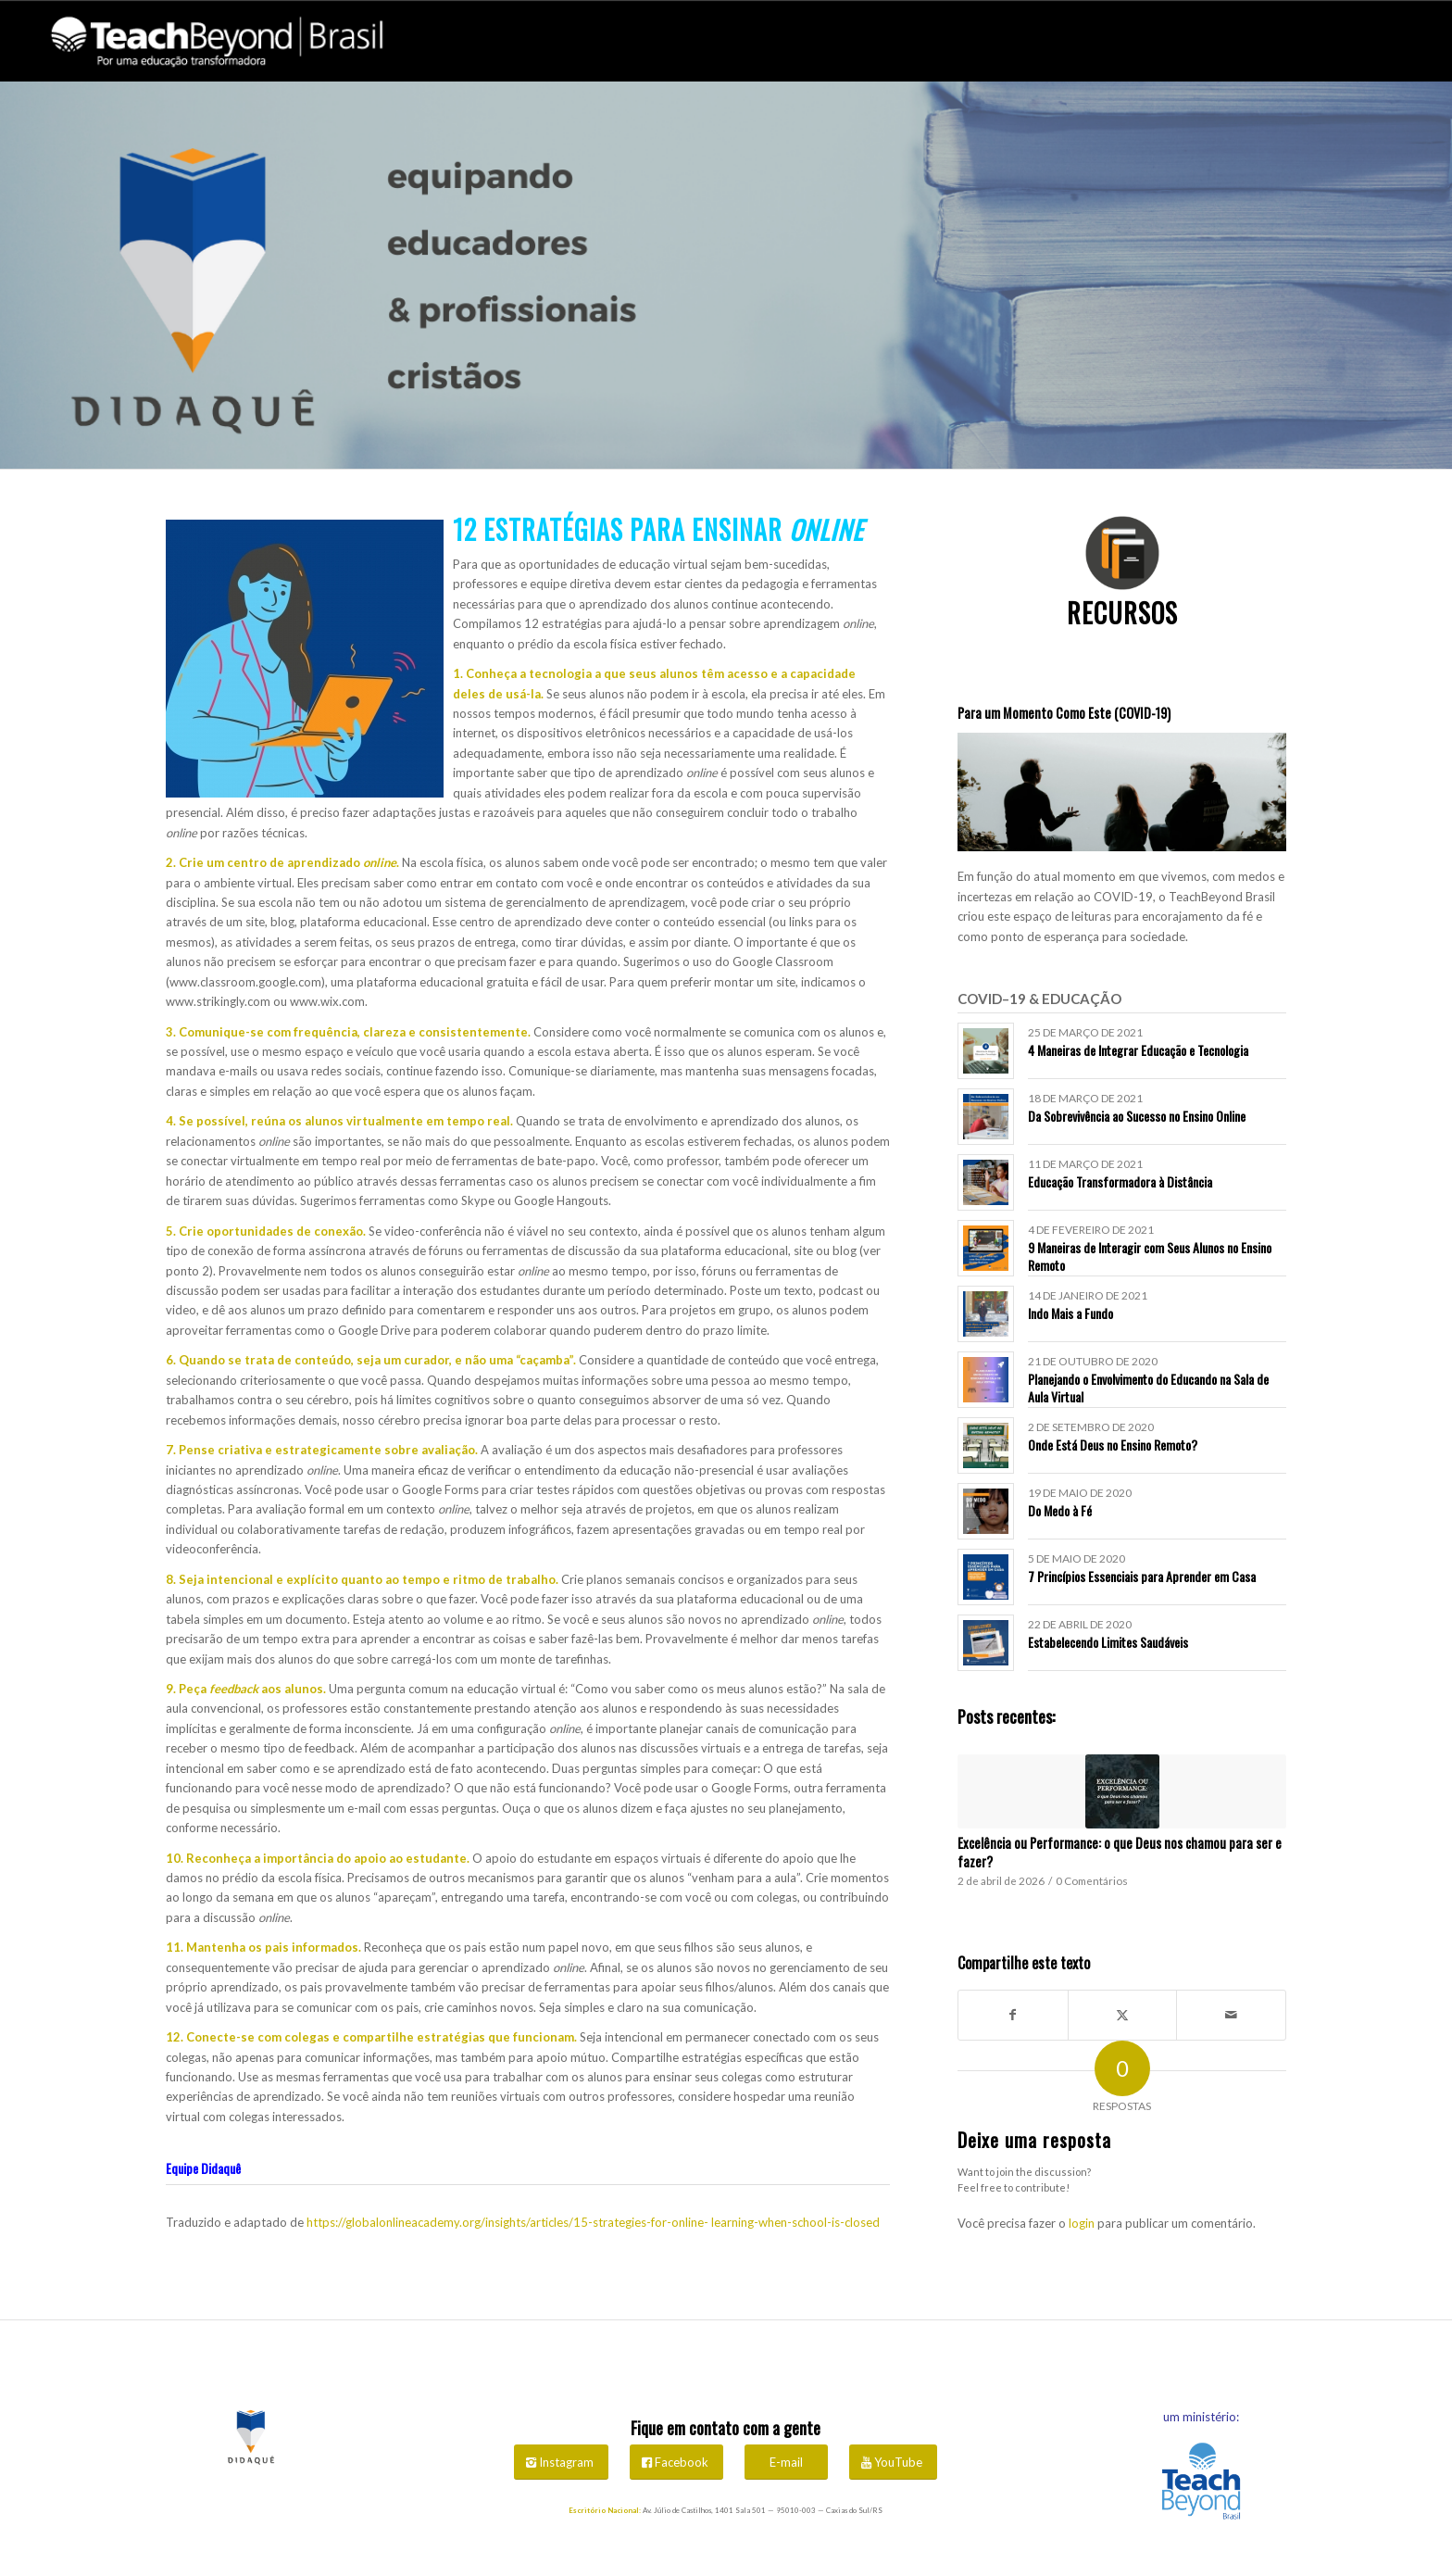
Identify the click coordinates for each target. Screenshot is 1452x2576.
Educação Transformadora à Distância (1120, 1181)
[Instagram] (561, 2462)
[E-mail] (786, 2462)
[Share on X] (1123, 2015)
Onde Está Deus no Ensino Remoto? (1112, 1444)
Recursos (1122, 613)
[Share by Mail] (1231, 2015)
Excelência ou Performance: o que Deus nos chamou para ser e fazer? (1120, 1852)
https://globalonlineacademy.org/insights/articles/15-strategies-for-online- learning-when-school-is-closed (593, 2222)
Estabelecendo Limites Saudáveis (1108, 1642)
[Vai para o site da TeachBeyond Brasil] (1201, 2483)
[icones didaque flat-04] (1122, 553)
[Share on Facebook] (1013, 2015)
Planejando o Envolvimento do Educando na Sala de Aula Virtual (1148, 1387)
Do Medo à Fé (1060, 1510)
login (1082, 2223)
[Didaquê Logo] (251, 2434)
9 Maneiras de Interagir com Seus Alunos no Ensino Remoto (1149, 1256)
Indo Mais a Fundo (1070, 1313)
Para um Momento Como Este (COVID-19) (1064, 713)
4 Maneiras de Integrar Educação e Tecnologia (1138, 1050)
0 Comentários (1092, 1880)
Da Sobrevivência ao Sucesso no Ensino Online (1136, 1115)
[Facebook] (676, 2462)
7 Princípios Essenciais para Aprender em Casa (1142, 1576)
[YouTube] (893, 2462)
